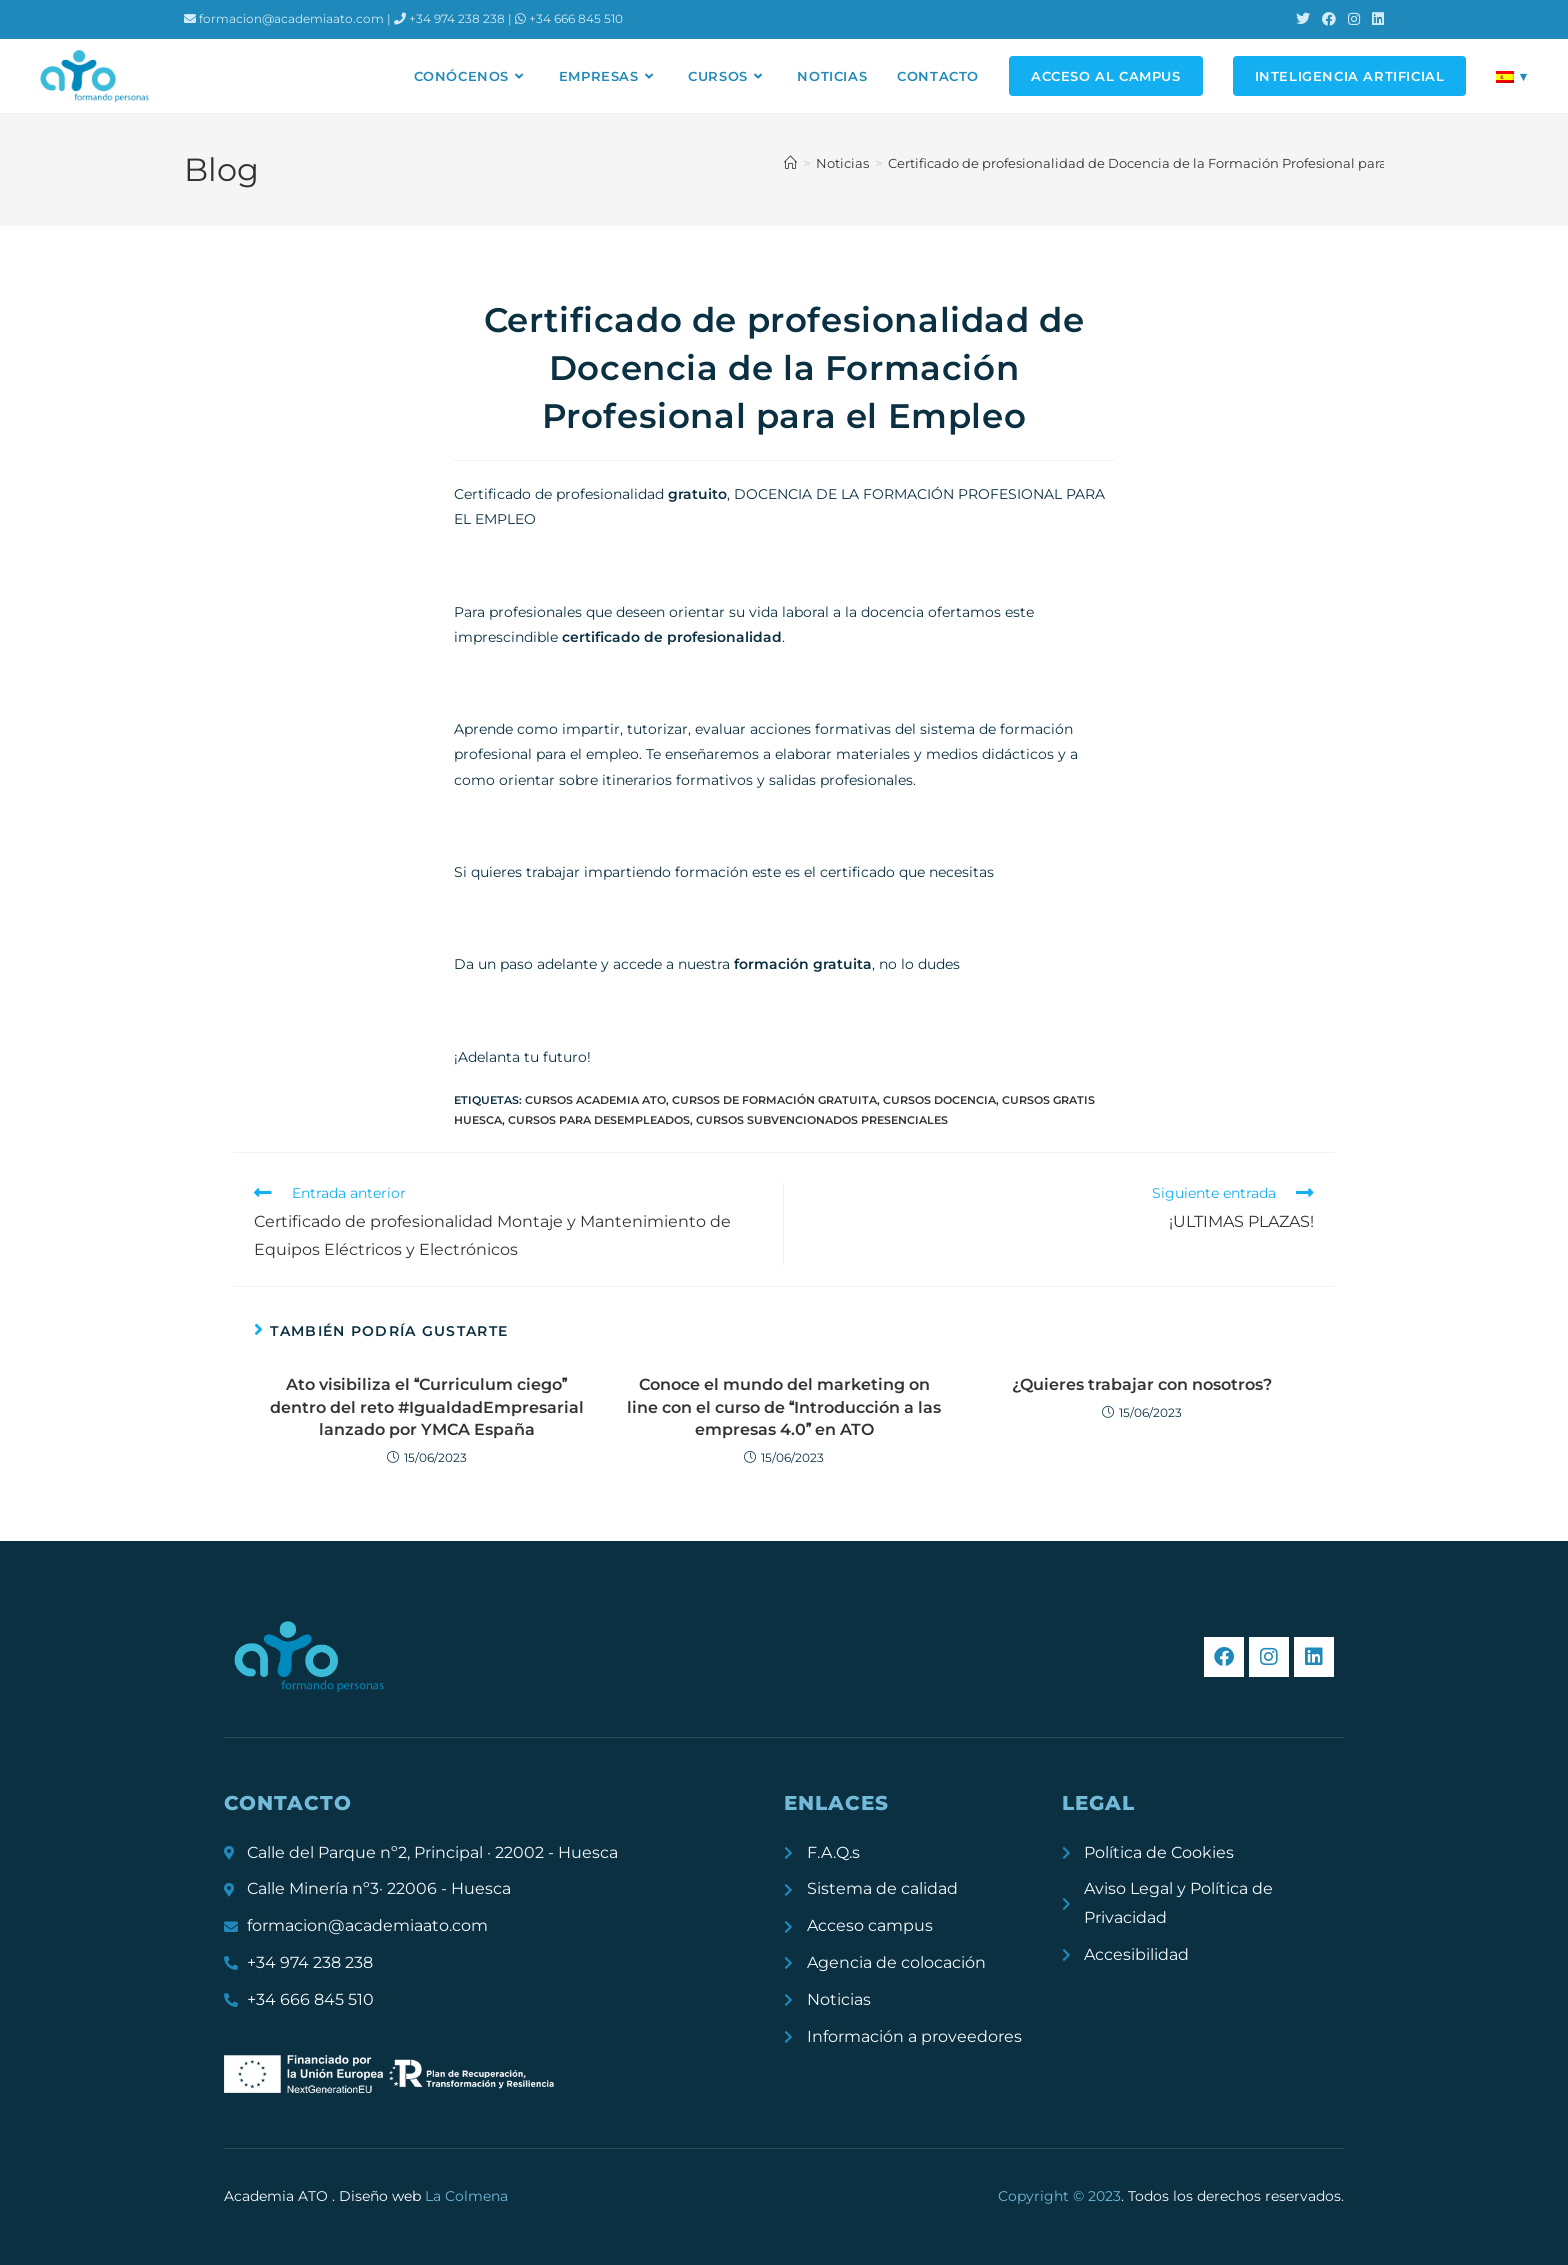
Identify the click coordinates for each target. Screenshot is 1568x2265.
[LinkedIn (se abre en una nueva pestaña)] (1375, 19)
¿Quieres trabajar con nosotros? (1142, 1384)
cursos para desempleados (599, 1120)
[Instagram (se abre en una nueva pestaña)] (1354, 19)
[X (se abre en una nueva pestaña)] (1303, 19)
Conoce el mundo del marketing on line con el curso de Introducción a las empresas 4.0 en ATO (784, 1407)
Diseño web (423, 2196)
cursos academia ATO (595, 1100)
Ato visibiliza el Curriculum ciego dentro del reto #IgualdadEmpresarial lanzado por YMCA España (427, 1407)
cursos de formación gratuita (774, 1100)
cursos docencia (939, 1100)
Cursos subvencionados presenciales (822, 1120)
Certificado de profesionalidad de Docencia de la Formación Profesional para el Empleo (1172, 163)
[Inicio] (790, 163)
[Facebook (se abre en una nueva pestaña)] (1329, 19)
